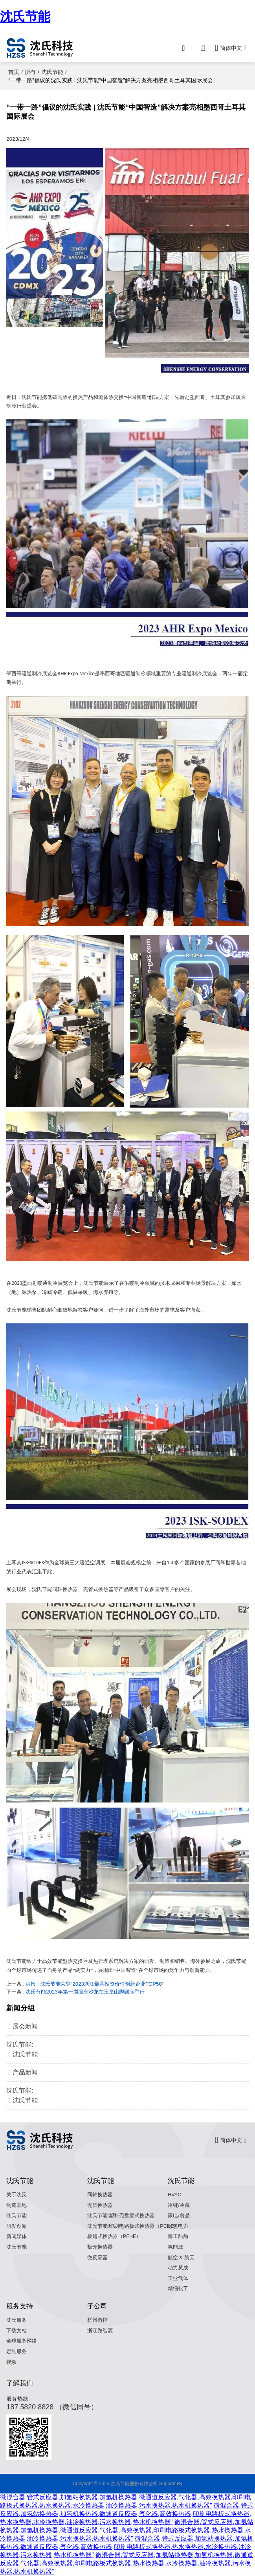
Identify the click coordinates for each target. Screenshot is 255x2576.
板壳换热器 (100, 2247)
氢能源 (175, 2247)
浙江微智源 (100, 2330)
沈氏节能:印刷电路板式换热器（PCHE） (133, 2226)
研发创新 (16, 2226)
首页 (13, 72)
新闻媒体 (16, 2236)
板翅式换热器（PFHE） (114, 2236)
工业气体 (178, 2278)
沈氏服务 (16, 2320)
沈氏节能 (25, 16)
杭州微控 (97, 2320)
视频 (11, 2362)
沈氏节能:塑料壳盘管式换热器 (121, 2215)
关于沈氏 (16, 2195)
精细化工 (178, 2288)
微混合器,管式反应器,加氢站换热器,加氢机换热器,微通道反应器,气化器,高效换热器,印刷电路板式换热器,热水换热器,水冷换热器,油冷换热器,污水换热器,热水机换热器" (126, 2513)
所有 (30, 72)
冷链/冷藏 (179, 2205)
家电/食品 (179, 2215)
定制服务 (16, 2351)
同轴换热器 (100, 2195)
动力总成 (178, 2268)
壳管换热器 (100, 2205)
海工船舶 (178, 2236)
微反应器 (97, 2257)
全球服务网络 (21, 2341)
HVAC (174, 2195)
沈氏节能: (127, 2050)
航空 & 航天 (181, 2257)
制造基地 (16, 2205)
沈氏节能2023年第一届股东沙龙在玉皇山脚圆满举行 (85, 1992)
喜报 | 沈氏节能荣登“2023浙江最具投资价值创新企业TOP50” (94, 1984)
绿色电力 (178, 2226)
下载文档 (16, 2330)
